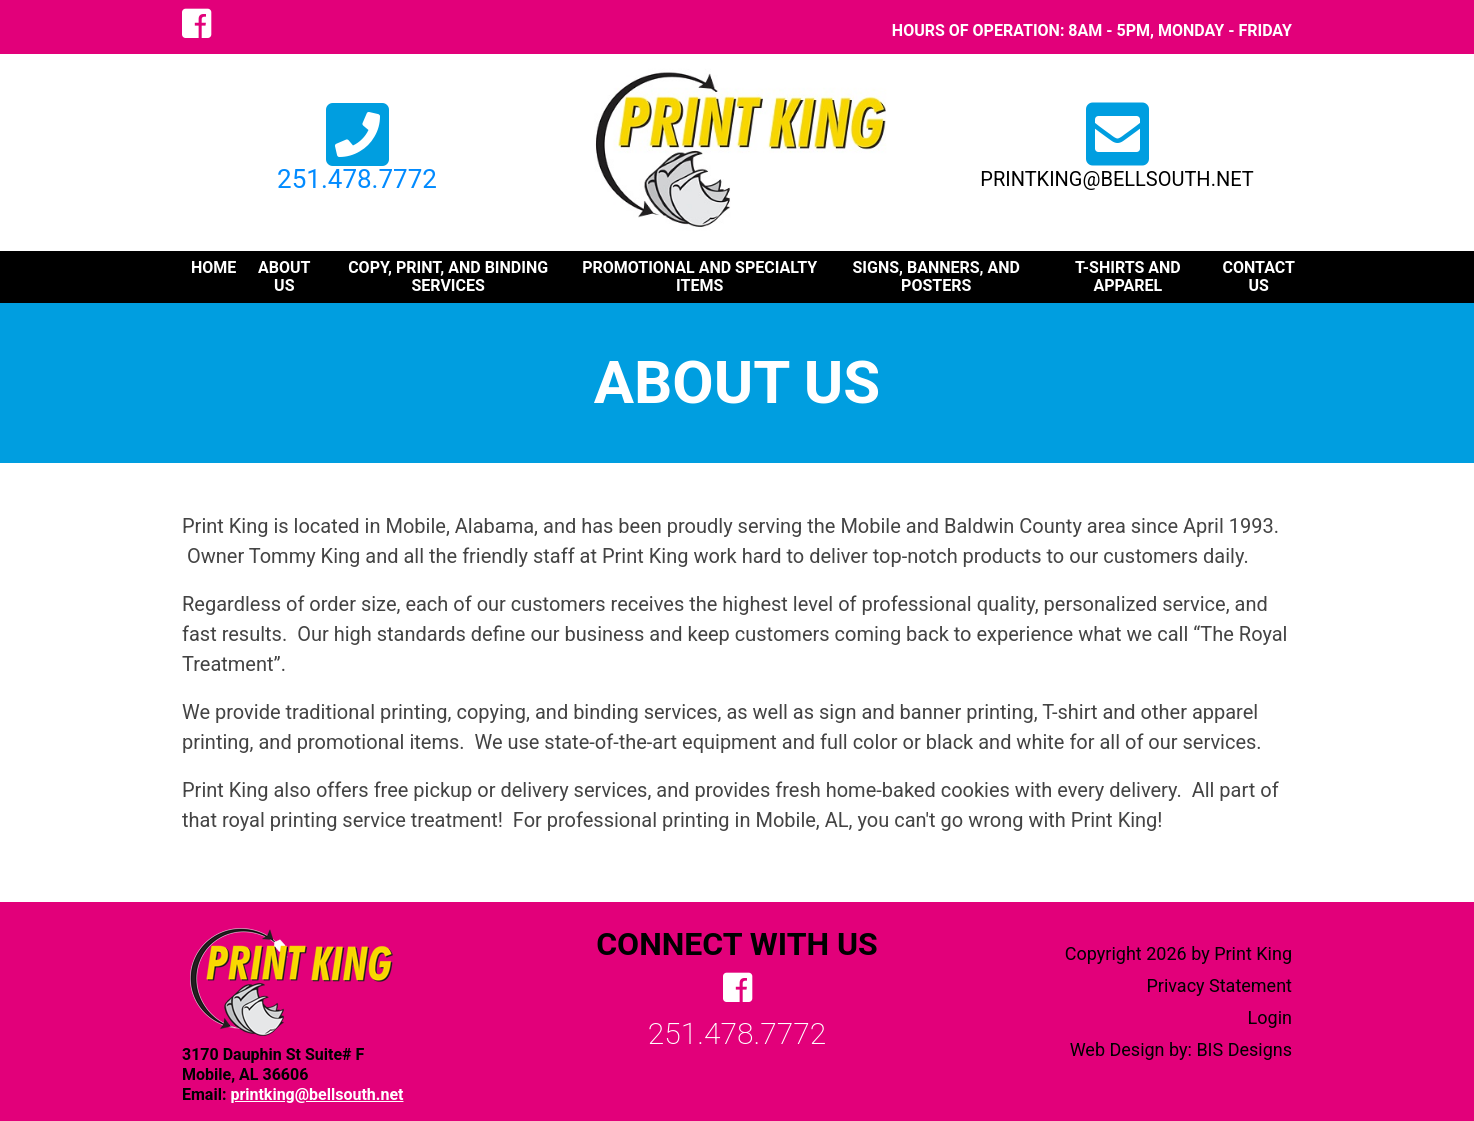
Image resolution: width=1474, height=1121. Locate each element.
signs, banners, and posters (935, 277)
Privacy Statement (1219, 985)
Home (213, 268)
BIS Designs (1244, 1049)
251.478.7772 (357, 165)
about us (284, 277)
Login (1270, 1017)
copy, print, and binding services (448, 277)
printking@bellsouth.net (1116, 179)
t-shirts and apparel (1128, 277)
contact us (1259, 277)
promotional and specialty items (699, 277)
